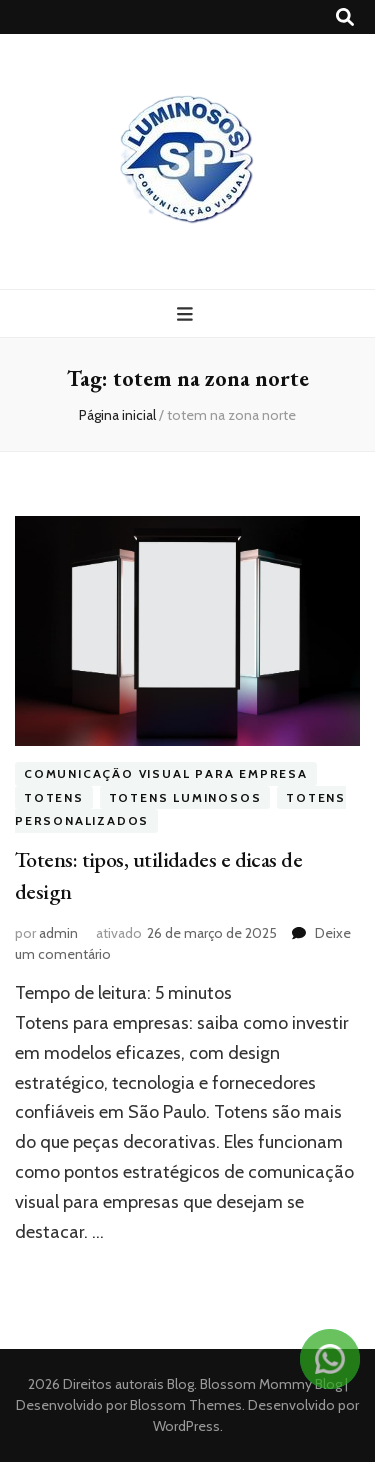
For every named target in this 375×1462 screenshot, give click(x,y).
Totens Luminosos (185, 797)
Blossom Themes (184, 1405)
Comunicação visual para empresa (166, 773)
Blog (180, 1384)
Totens (54, 797)
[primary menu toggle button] (187, 314)
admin (58, 933)
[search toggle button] (345, 17)
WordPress (186, 1426)
